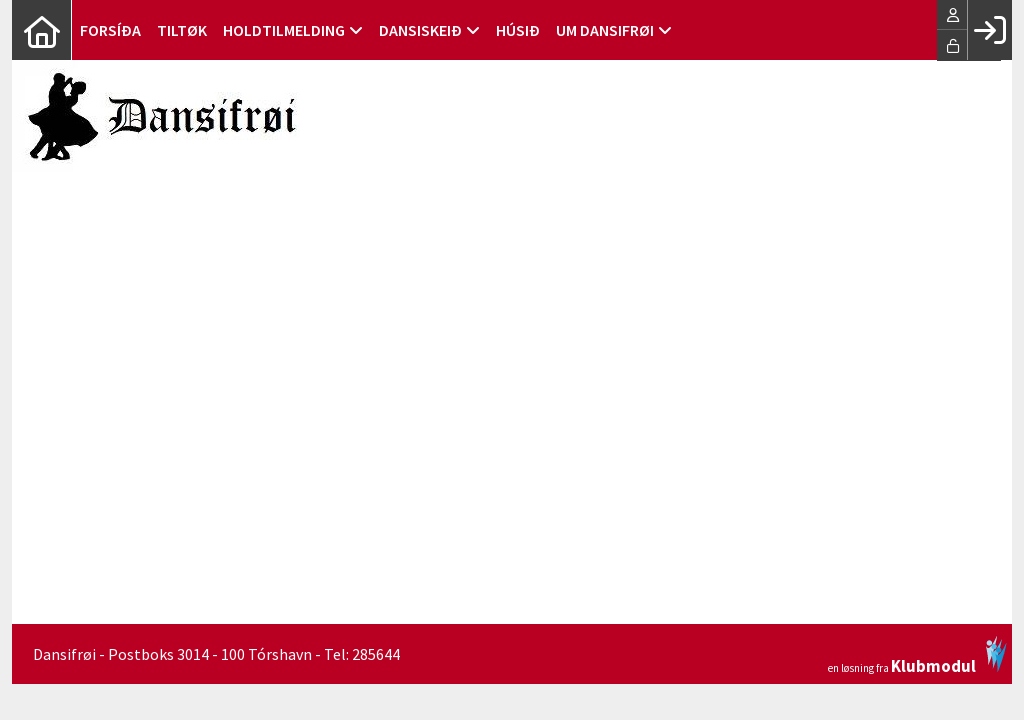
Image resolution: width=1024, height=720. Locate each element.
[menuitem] (42, 30)
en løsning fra (917, 655)
